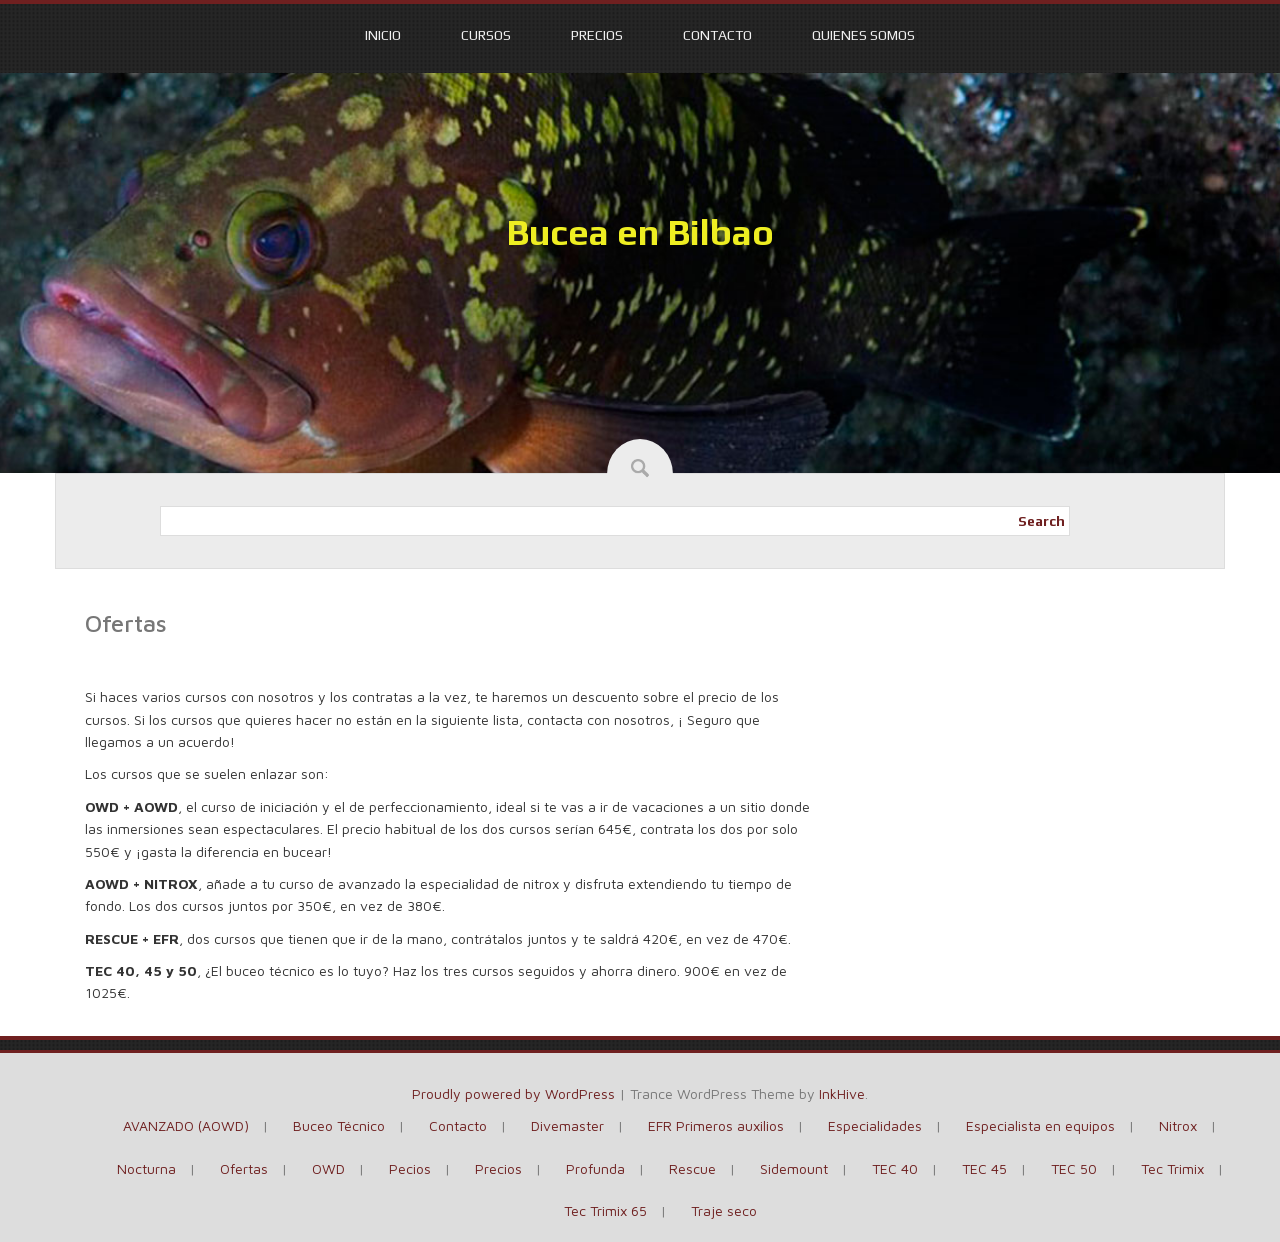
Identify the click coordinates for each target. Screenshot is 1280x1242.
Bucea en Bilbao (640, 232)
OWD (328, 1168)
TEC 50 (1074, 1168)
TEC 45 (984, 1168)
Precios (597, 35)
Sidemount (794, 1168)
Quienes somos (863, 35)
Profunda (595, 1168)
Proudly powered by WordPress (513, 1093)
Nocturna (146, 1168)
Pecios (410, 1168)
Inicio (383, 35)
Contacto (717, 35)
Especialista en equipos (1040, 1125)
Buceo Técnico (339, 1125)
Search (1041, 521)
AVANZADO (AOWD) (186, 1125)
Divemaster (567, 1125)
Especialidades (875, 1125)
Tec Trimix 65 (605, 1210)
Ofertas (244, 1168)
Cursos (486, 35)
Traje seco (724, 1210)
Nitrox (1178, 1125)
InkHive (842, 1093)
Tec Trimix (1172, 1168)
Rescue (692, 1168)
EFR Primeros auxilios (716, 1125)
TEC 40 (895, 1168)
